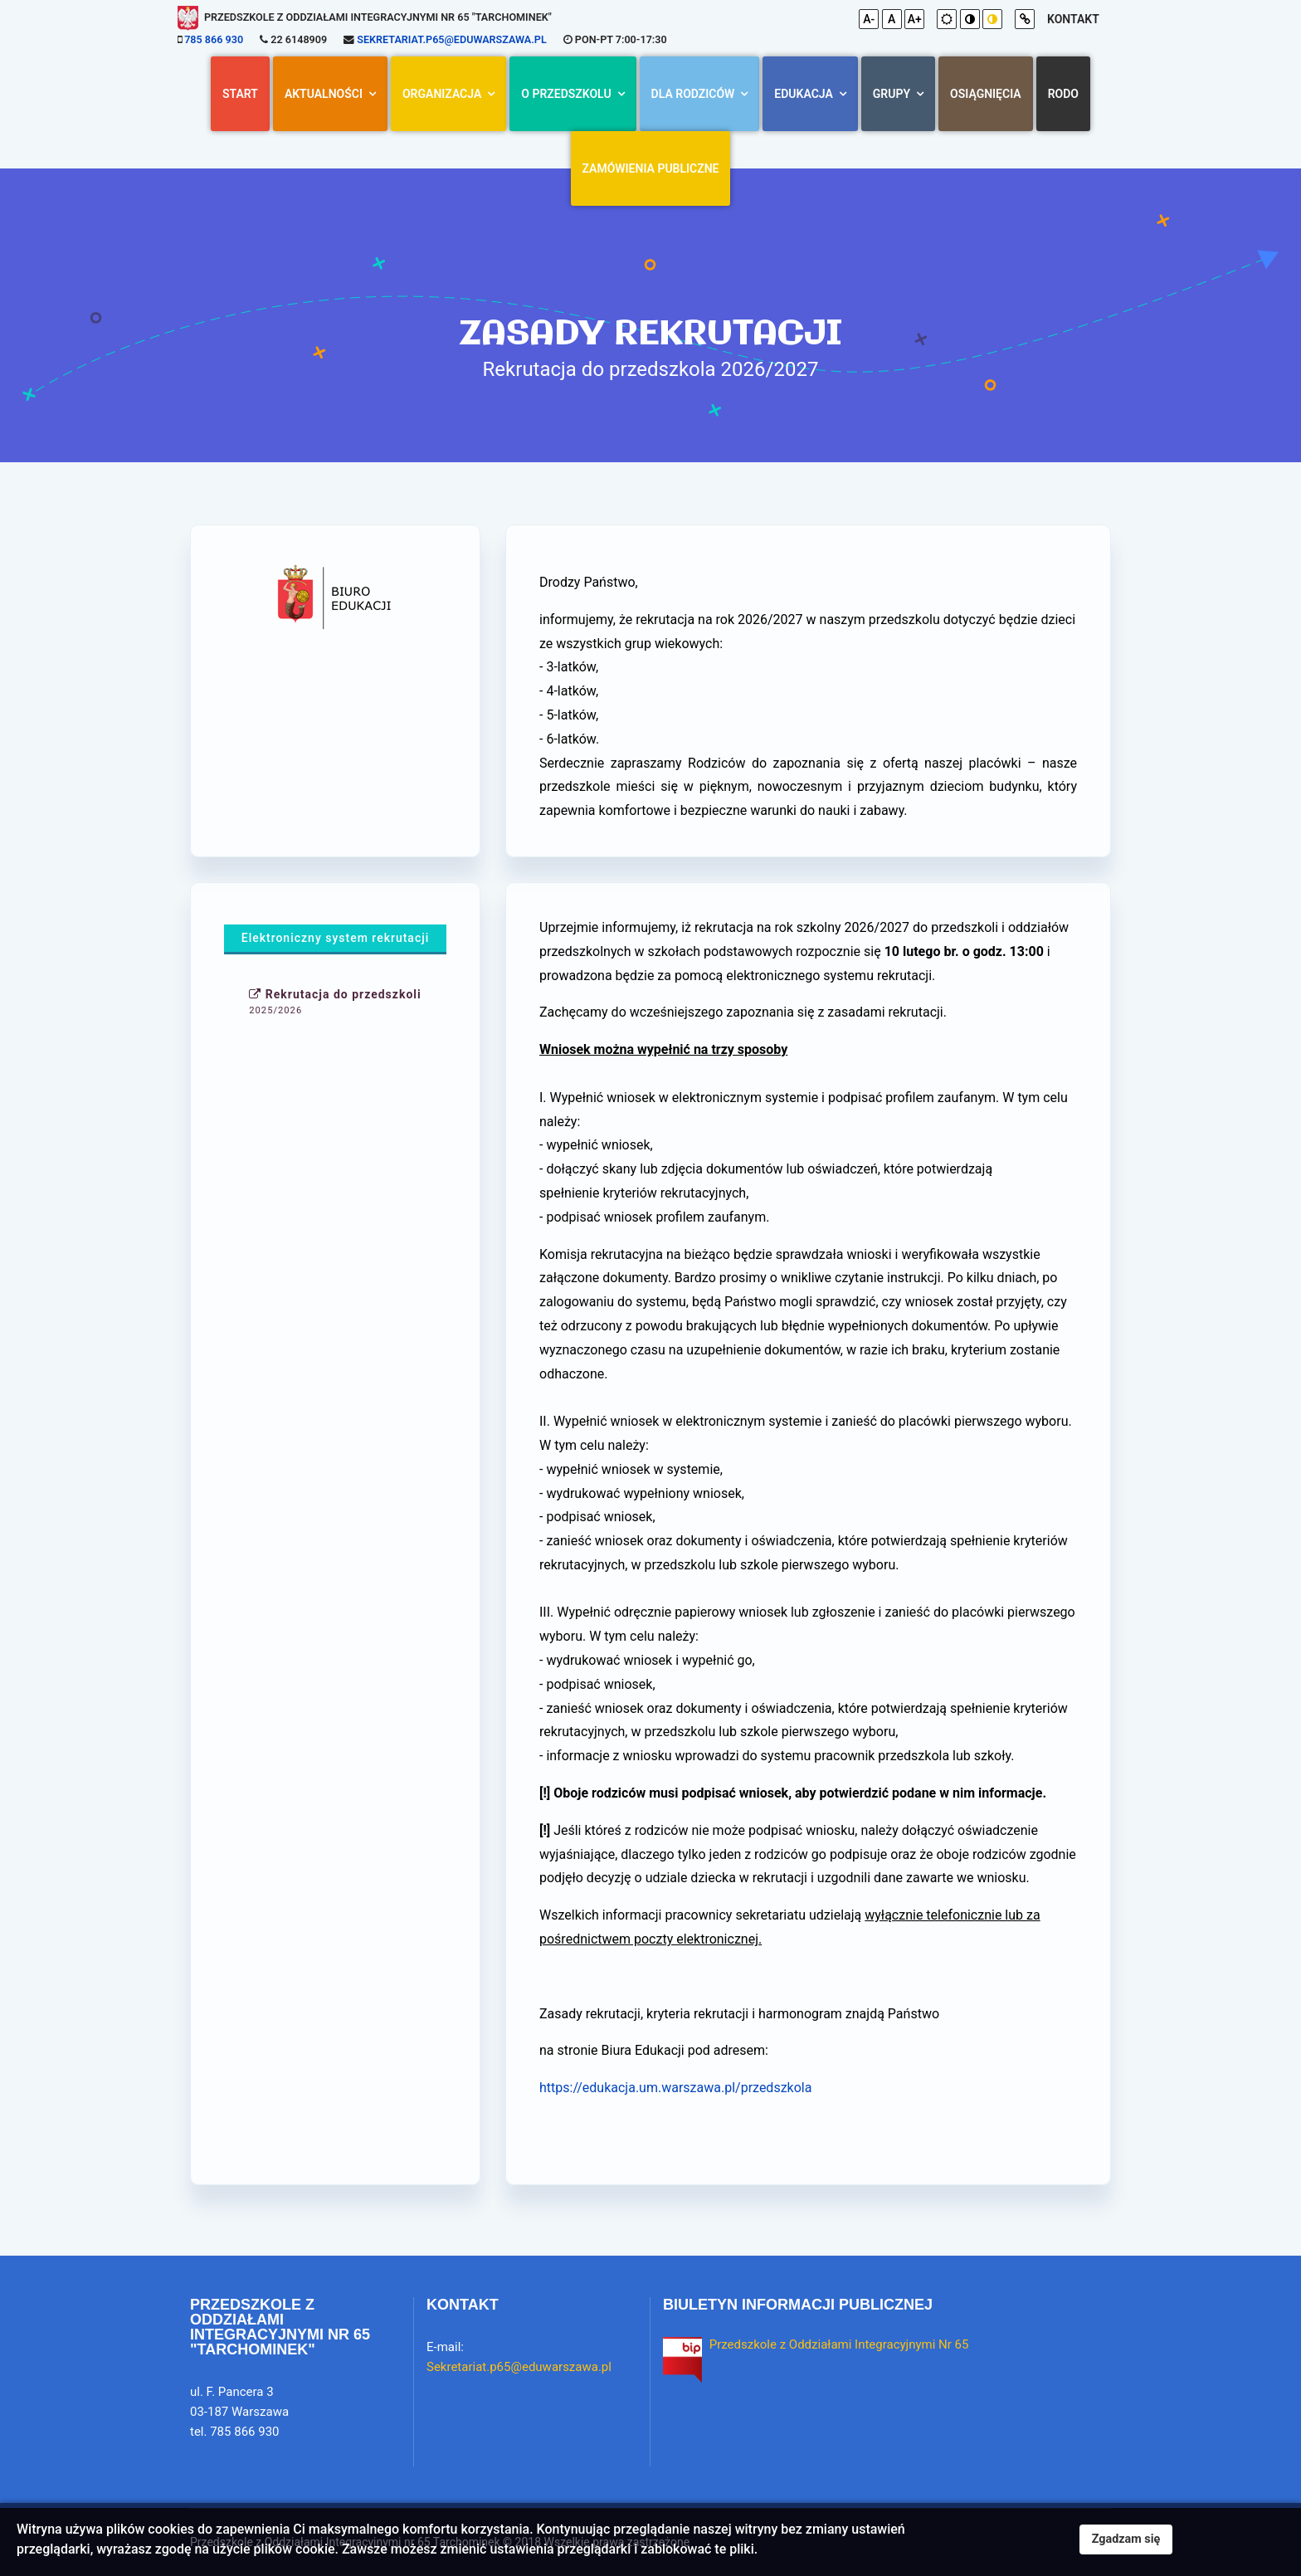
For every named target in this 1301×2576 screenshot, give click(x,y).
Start (240, 93)
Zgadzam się (1126, 2539)
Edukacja (803, 93)
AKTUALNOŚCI (324, 93)
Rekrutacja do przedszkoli (335, 1002)
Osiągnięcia (985, 93)
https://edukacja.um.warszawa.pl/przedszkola (675, 2087)
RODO (1063, 93)
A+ (915, 19)
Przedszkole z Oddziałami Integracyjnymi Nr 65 (839, 2344)
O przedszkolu (566, 93)
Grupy (891, 93)
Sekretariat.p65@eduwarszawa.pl (451, 39)
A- (869, 19)
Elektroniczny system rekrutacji (335, 937)
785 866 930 (213, 39)
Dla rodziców (693, 93)
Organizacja (441, 93)
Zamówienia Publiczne (650, 168)
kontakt (1073, 19)
